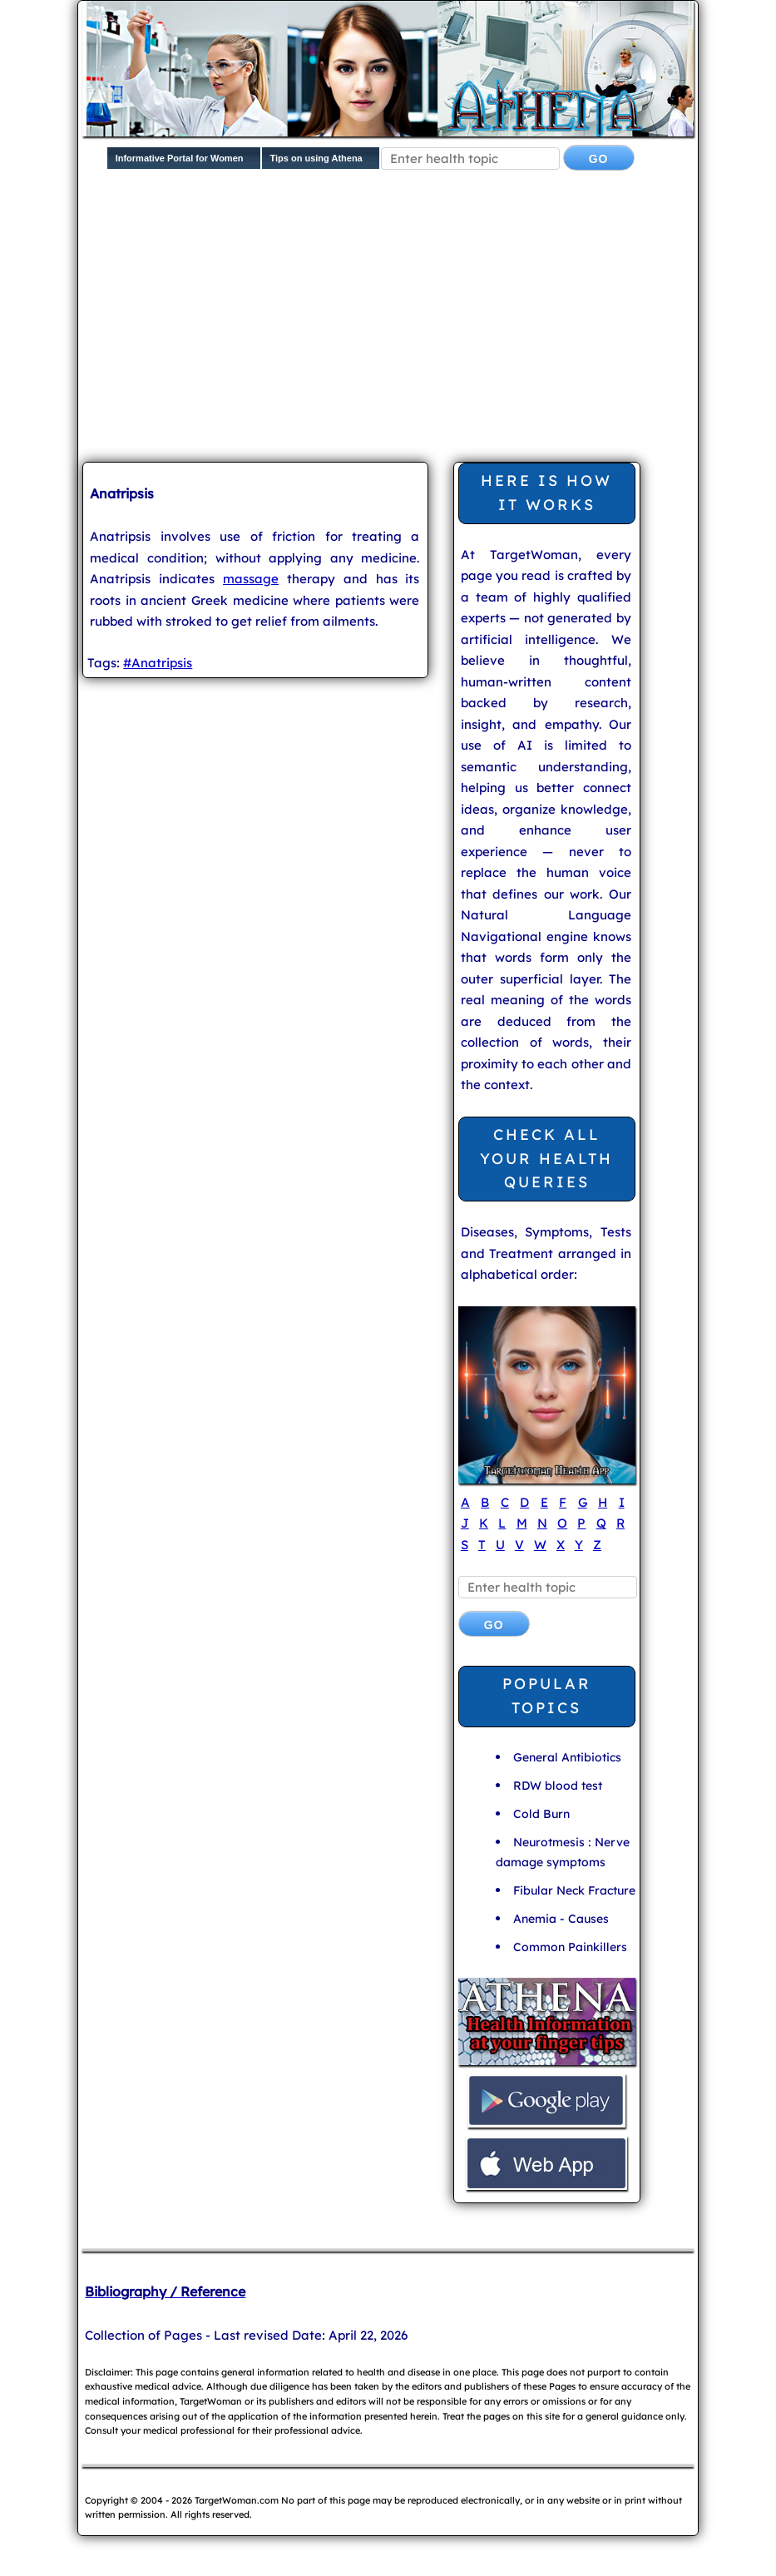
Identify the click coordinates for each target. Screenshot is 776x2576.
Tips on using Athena (316, 158)
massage (251, 579)
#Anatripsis (157, 663)
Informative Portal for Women (180, 158)
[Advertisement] (428, 319)
